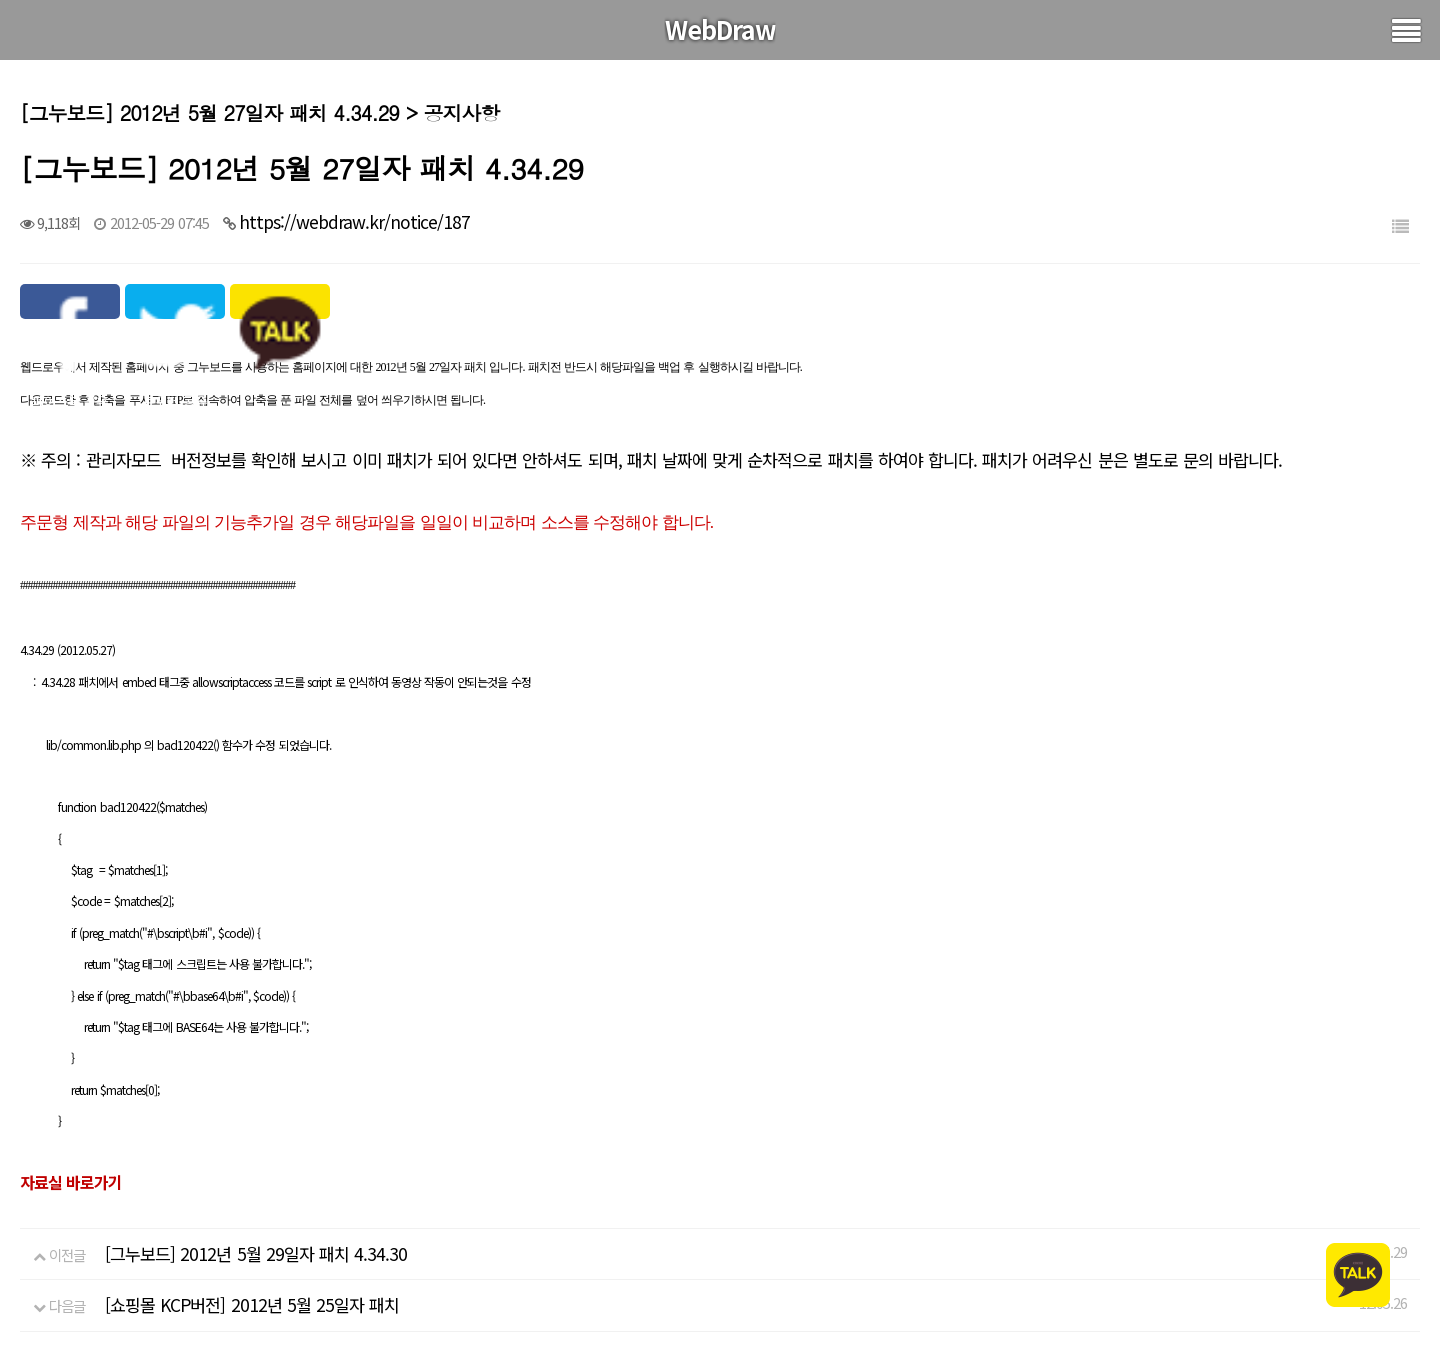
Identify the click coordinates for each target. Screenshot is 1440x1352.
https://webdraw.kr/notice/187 (354, 221)
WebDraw (720, 29)
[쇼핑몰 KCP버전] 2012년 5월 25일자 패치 (252, 1304)
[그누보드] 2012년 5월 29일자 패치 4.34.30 (256, 1253)
